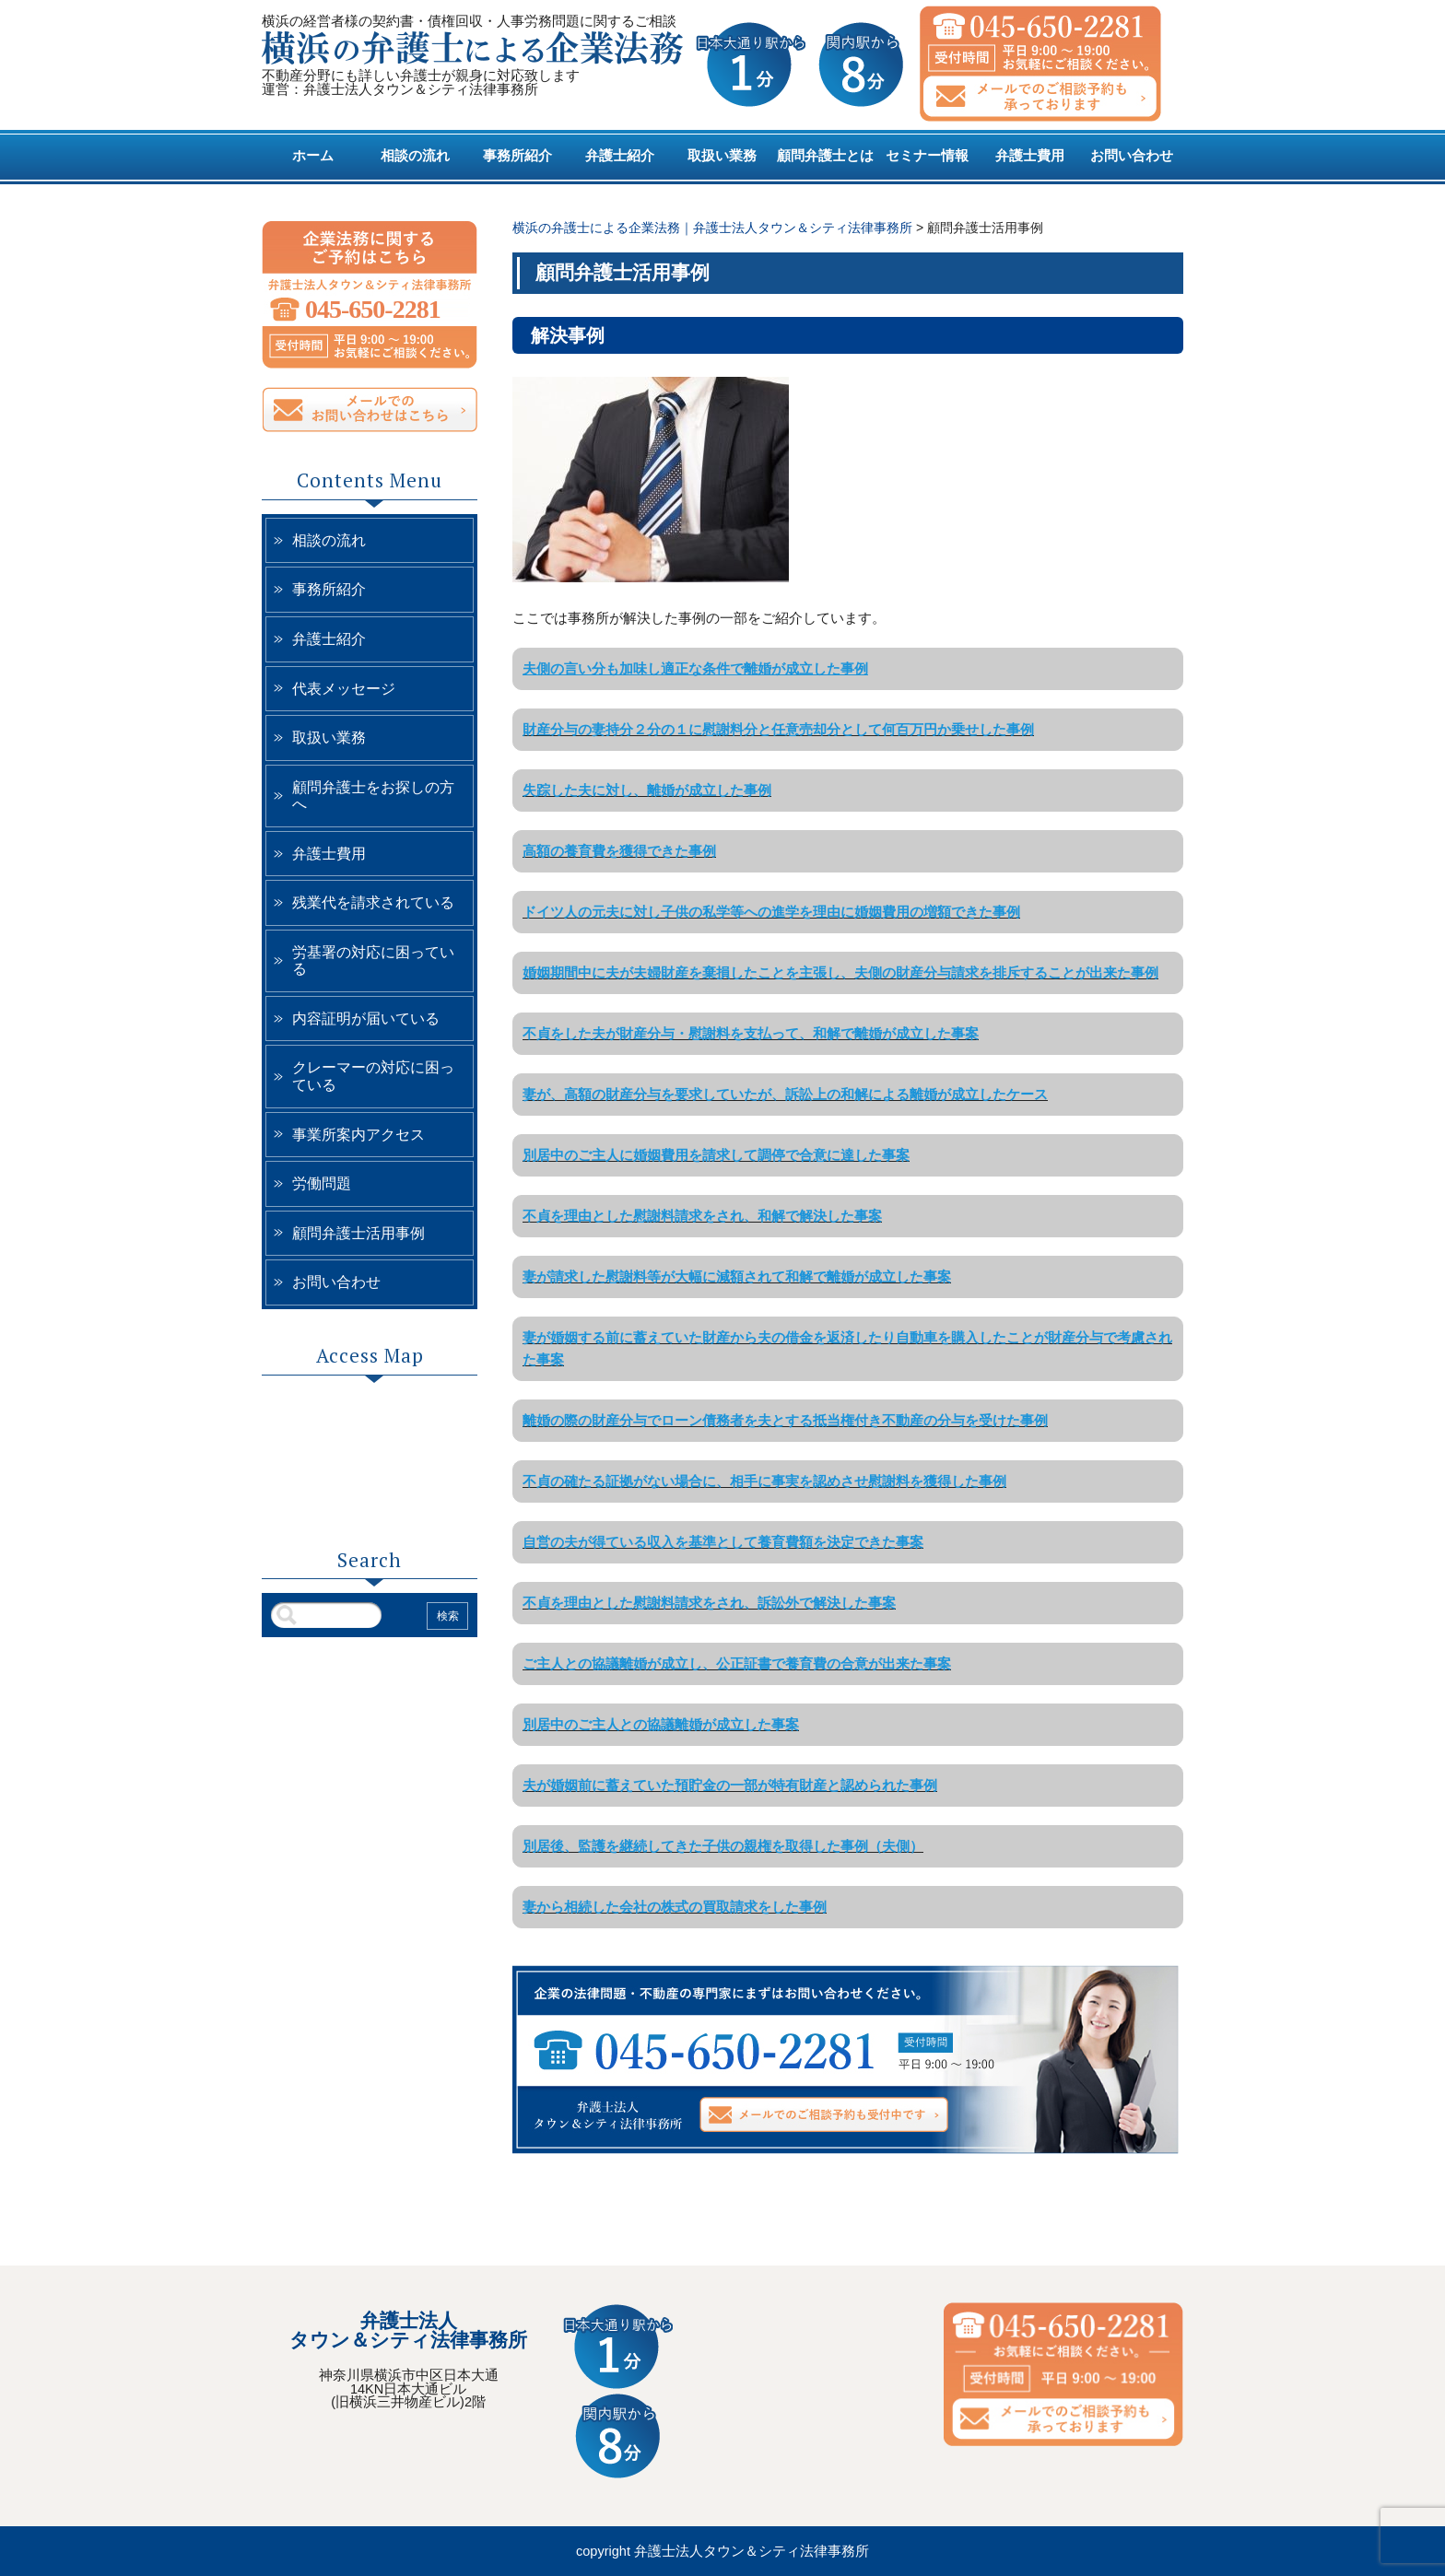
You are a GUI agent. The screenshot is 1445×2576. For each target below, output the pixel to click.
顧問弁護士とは (825, 155)
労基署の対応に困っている (373, 961)
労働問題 (321, 1183)
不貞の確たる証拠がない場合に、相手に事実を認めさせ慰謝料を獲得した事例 (764, 1481)
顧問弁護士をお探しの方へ (373, 796)
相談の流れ (415, 155)
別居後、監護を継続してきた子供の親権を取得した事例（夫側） (723, 1846)
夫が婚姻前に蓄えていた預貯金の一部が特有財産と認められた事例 (730, 1785)
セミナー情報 (927, 155)
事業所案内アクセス (358, 1134)
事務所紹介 (517, 155)
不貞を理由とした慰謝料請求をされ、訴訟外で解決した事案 (709, 1602)
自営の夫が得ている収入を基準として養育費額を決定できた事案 (723, 1542)
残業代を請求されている (373, 902)
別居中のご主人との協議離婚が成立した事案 (661, 1724)
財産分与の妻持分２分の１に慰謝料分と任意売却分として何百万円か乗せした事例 (778, 729)
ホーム (313, 155)
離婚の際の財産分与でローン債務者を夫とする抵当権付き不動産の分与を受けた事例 (785, 1420)
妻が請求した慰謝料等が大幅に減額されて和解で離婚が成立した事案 (737, 1276)
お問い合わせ (1131, 155)
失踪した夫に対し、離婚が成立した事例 (647, 790)
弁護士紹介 (619, 155)
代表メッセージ (343, 689)
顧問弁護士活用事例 (358, 1233)
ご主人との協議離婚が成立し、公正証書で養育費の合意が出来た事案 (737, 1663)
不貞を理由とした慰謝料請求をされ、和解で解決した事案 (702, 1216)
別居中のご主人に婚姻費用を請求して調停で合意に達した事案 (716, 1155)
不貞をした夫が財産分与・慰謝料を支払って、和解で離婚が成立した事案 (751, 1033)
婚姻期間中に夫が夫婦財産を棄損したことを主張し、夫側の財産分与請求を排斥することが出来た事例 (840, 972)
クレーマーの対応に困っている (373, 1076)
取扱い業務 (722, 155)
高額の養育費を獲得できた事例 (619, 851)
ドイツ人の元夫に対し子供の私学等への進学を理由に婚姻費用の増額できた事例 (771, 911)
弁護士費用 (1029, 155)
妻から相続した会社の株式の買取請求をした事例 (675, 1906)
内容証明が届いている (366, 1018)
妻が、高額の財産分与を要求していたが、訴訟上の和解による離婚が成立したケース (785, 1094)
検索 (448, 1616)
